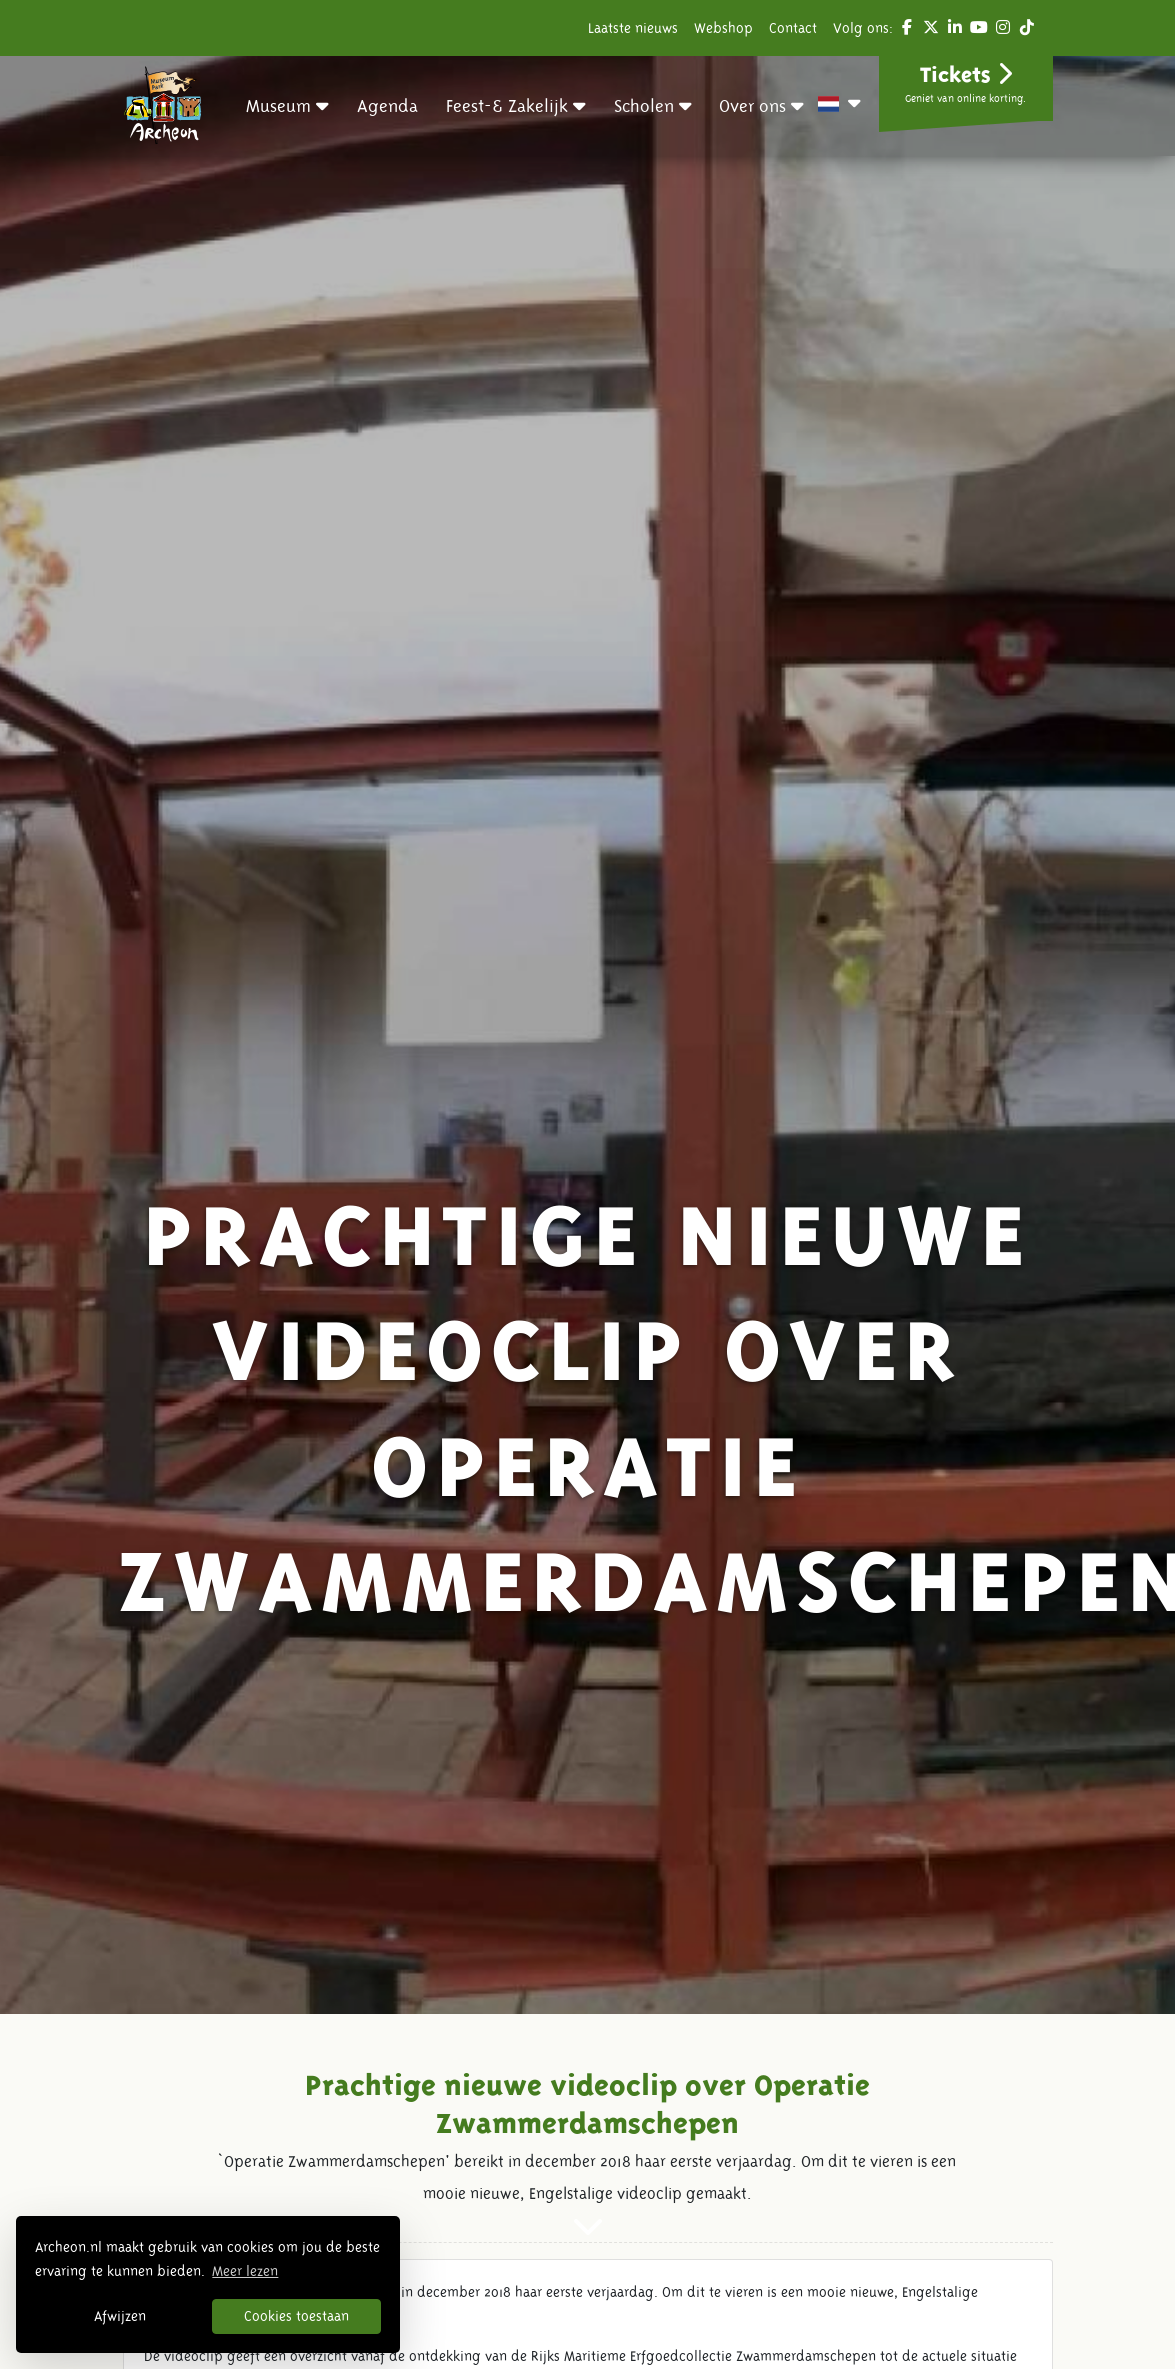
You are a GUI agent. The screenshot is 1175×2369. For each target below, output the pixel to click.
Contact (793, 28)
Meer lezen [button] (245, 2271)
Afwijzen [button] (120, 2316)
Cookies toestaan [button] (296, 2316)
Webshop (723, 28)
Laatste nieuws (633, 28)
